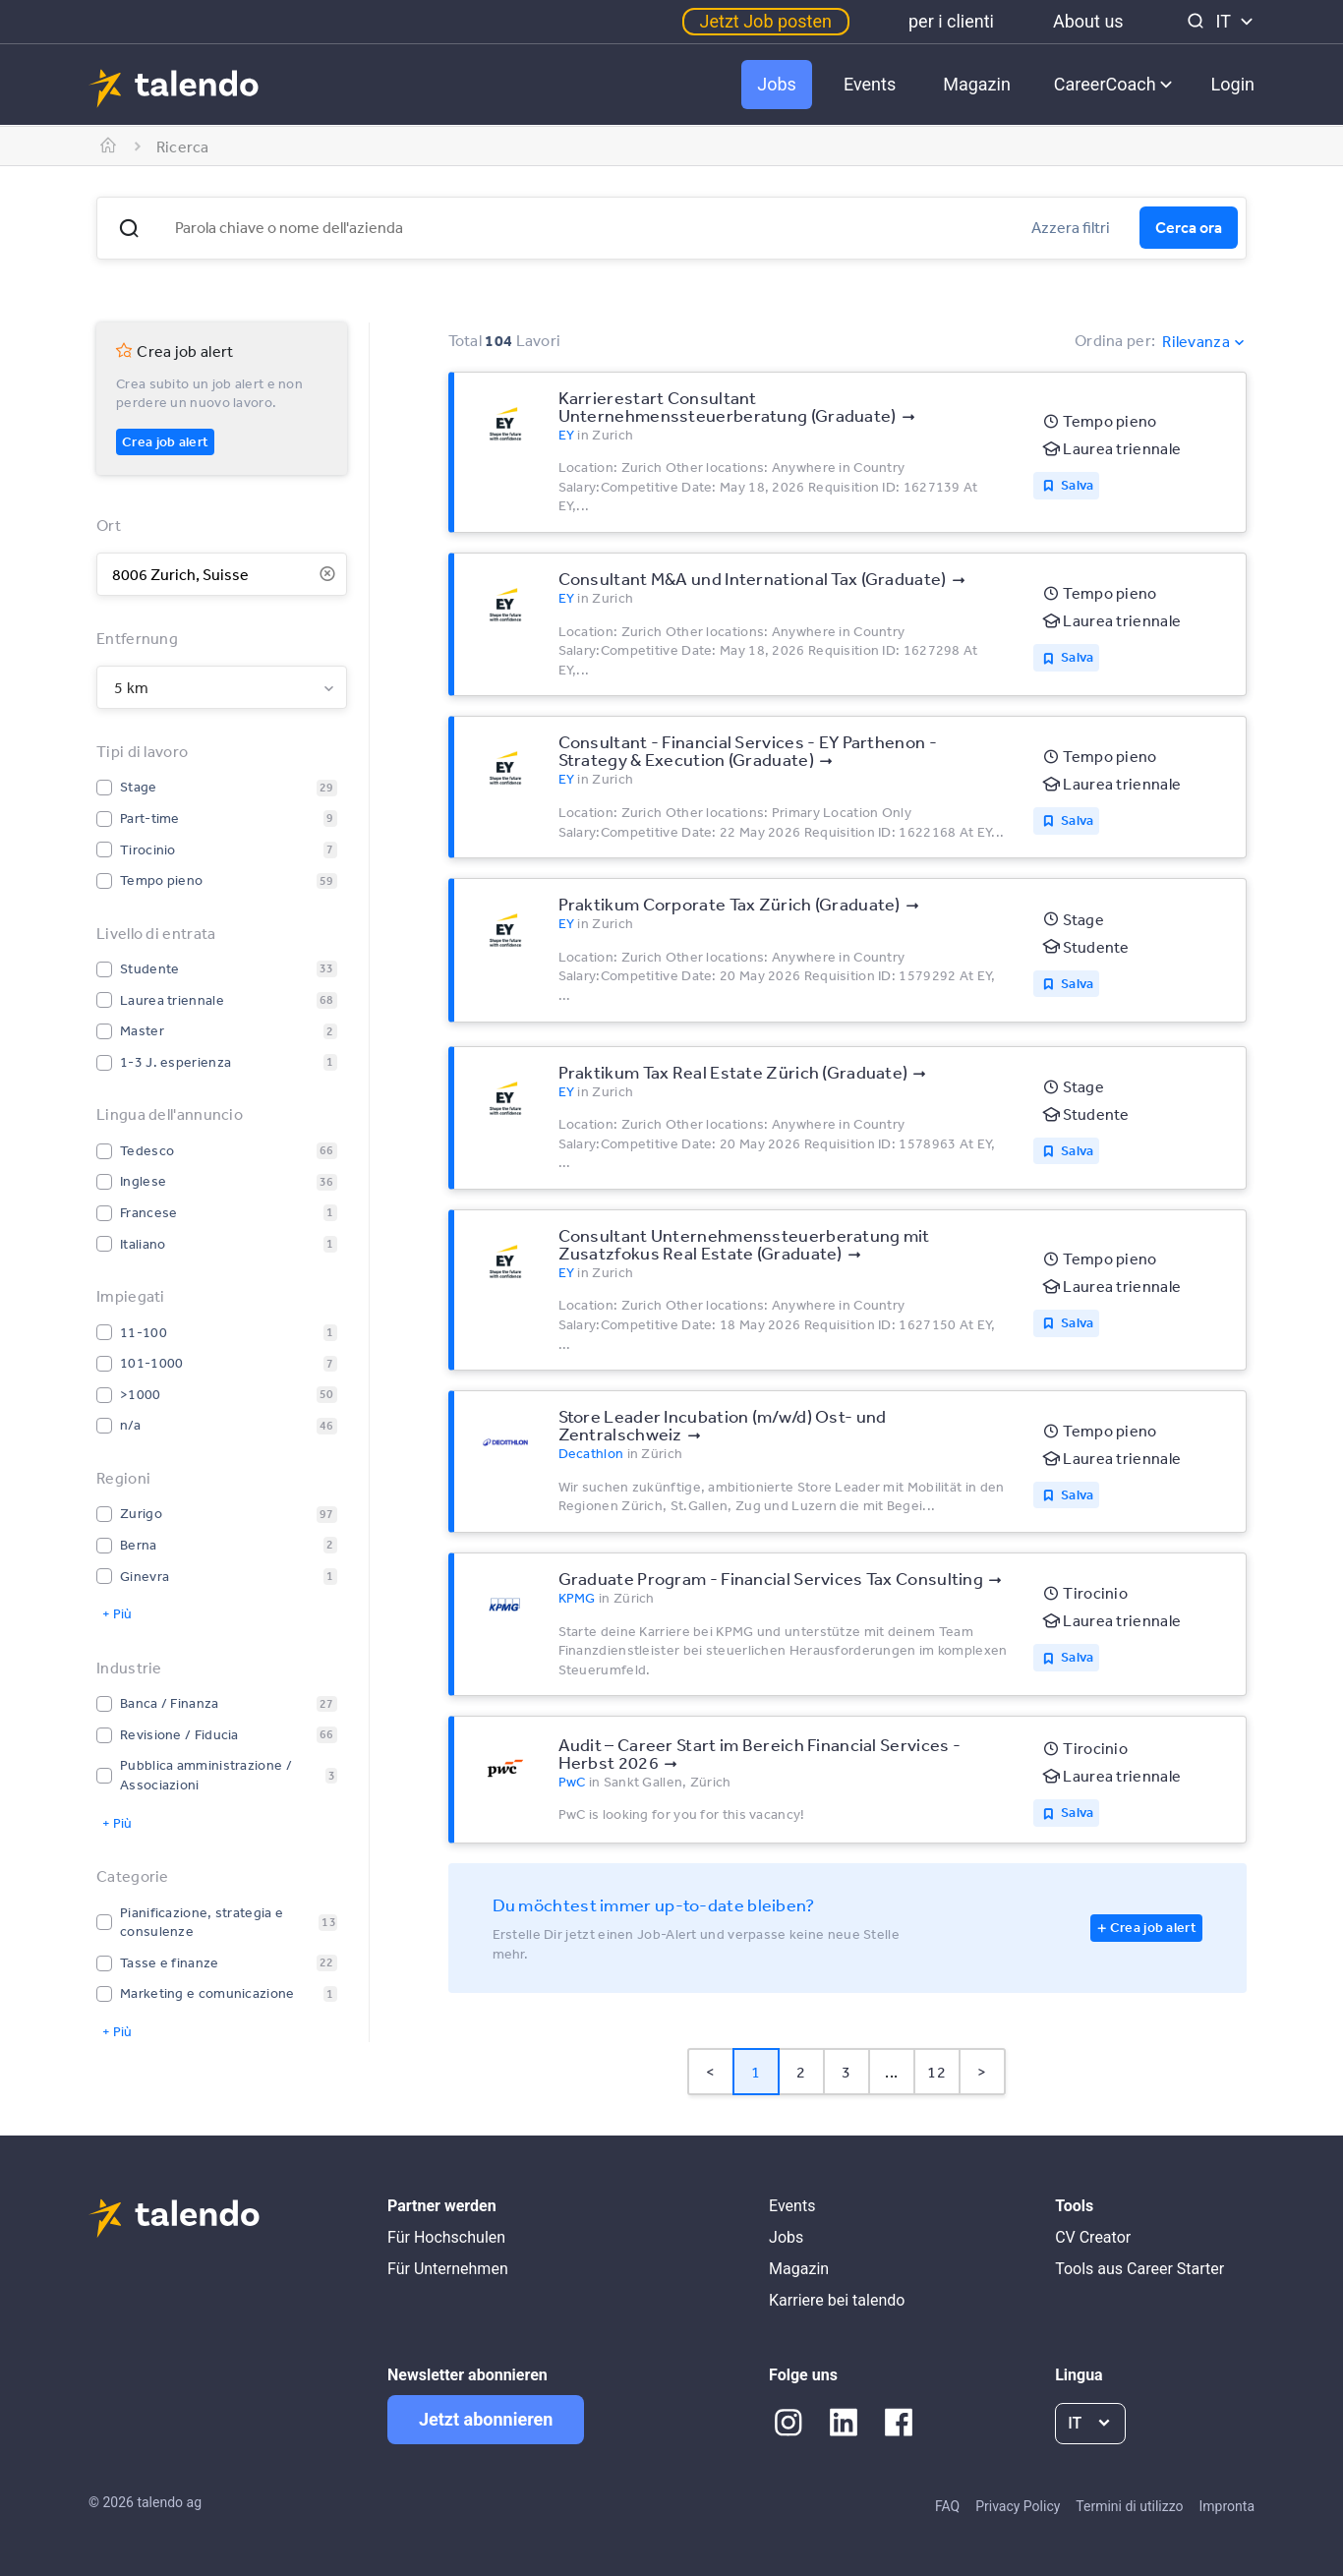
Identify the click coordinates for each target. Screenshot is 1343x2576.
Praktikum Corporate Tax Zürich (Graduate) (729, 903)
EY (566, 434)
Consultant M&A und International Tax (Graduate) (752, 578)
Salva (1077, 485)
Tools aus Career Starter (1139, 2268)
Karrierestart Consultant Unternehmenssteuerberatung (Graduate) (727, 406)
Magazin (977, 84)
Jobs (776, 84)
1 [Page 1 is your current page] (755, 2071)
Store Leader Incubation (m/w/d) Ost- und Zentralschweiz (722, 1424)
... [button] (891, 2071)
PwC (572, 1781)
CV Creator (1093, 2237)
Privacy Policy (1017, 2506)
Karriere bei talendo (837, 2300)
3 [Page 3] (846, 2071)
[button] (129, 228)
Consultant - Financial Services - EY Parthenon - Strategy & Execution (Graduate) (747, 750)
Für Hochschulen (446, 2237)
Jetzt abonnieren (486, 2419)
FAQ (947, 2506)
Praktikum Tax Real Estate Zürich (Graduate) (733, 1072)
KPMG (577, 1598)
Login (1233, 84)
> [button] (981, 2071)
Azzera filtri (1070, 227)
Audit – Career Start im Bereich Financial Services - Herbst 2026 (760, 1753)
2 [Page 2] (800, 2071)
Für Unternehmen (447, 2268)
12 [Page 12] (936, 2071)
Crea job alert (165, 441)
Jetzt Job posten (766, 21)
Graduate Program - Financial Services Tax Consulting (771, 1578)
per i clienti (951, 21)
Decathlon (591, 1453)
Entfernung (137, 638)
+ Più (117, 1613)
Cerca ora (1188, 227)
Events (870, 84)
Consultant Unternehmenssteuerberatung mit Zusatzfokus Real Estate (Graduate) (744, 1243)
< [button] (710, 2071)
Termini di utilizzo (1129, 2506)
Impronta (1227, 2506)
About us (1088, 21)
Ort (108, 525)
